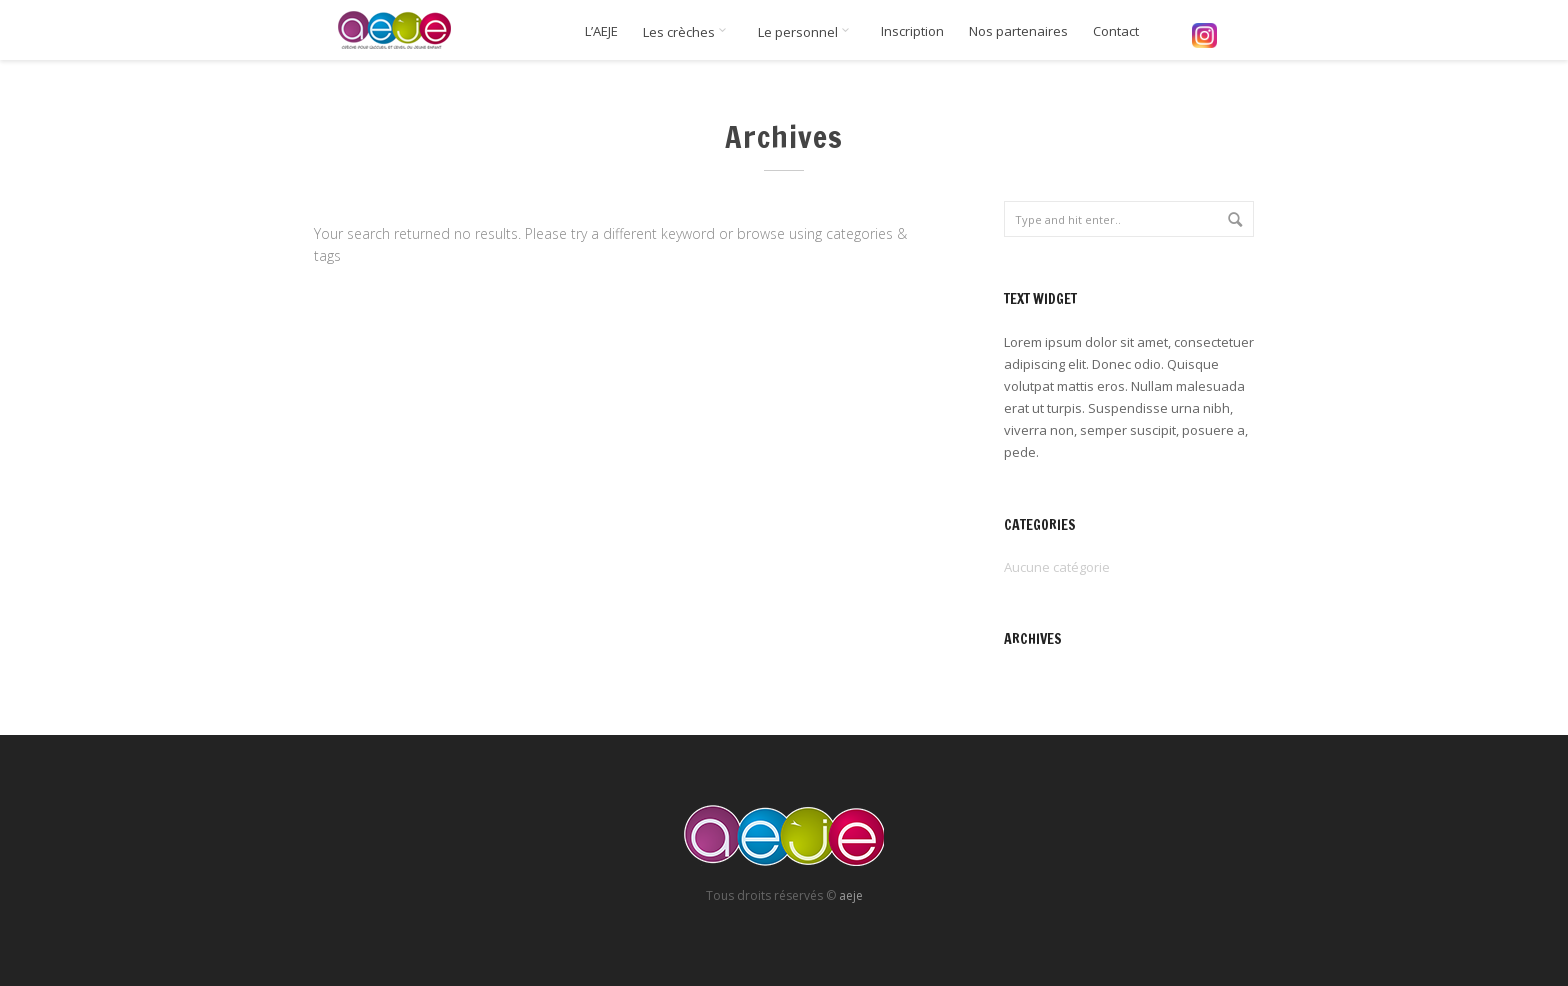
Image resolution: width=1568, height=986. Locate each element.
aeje (851, 895)
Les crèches (688, 32)
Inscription (912, 31)
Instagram (1204, 35)
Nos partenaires (1018, 31)
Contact (1116, 31)
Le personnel (807, 32)
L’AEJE (601, 31)
